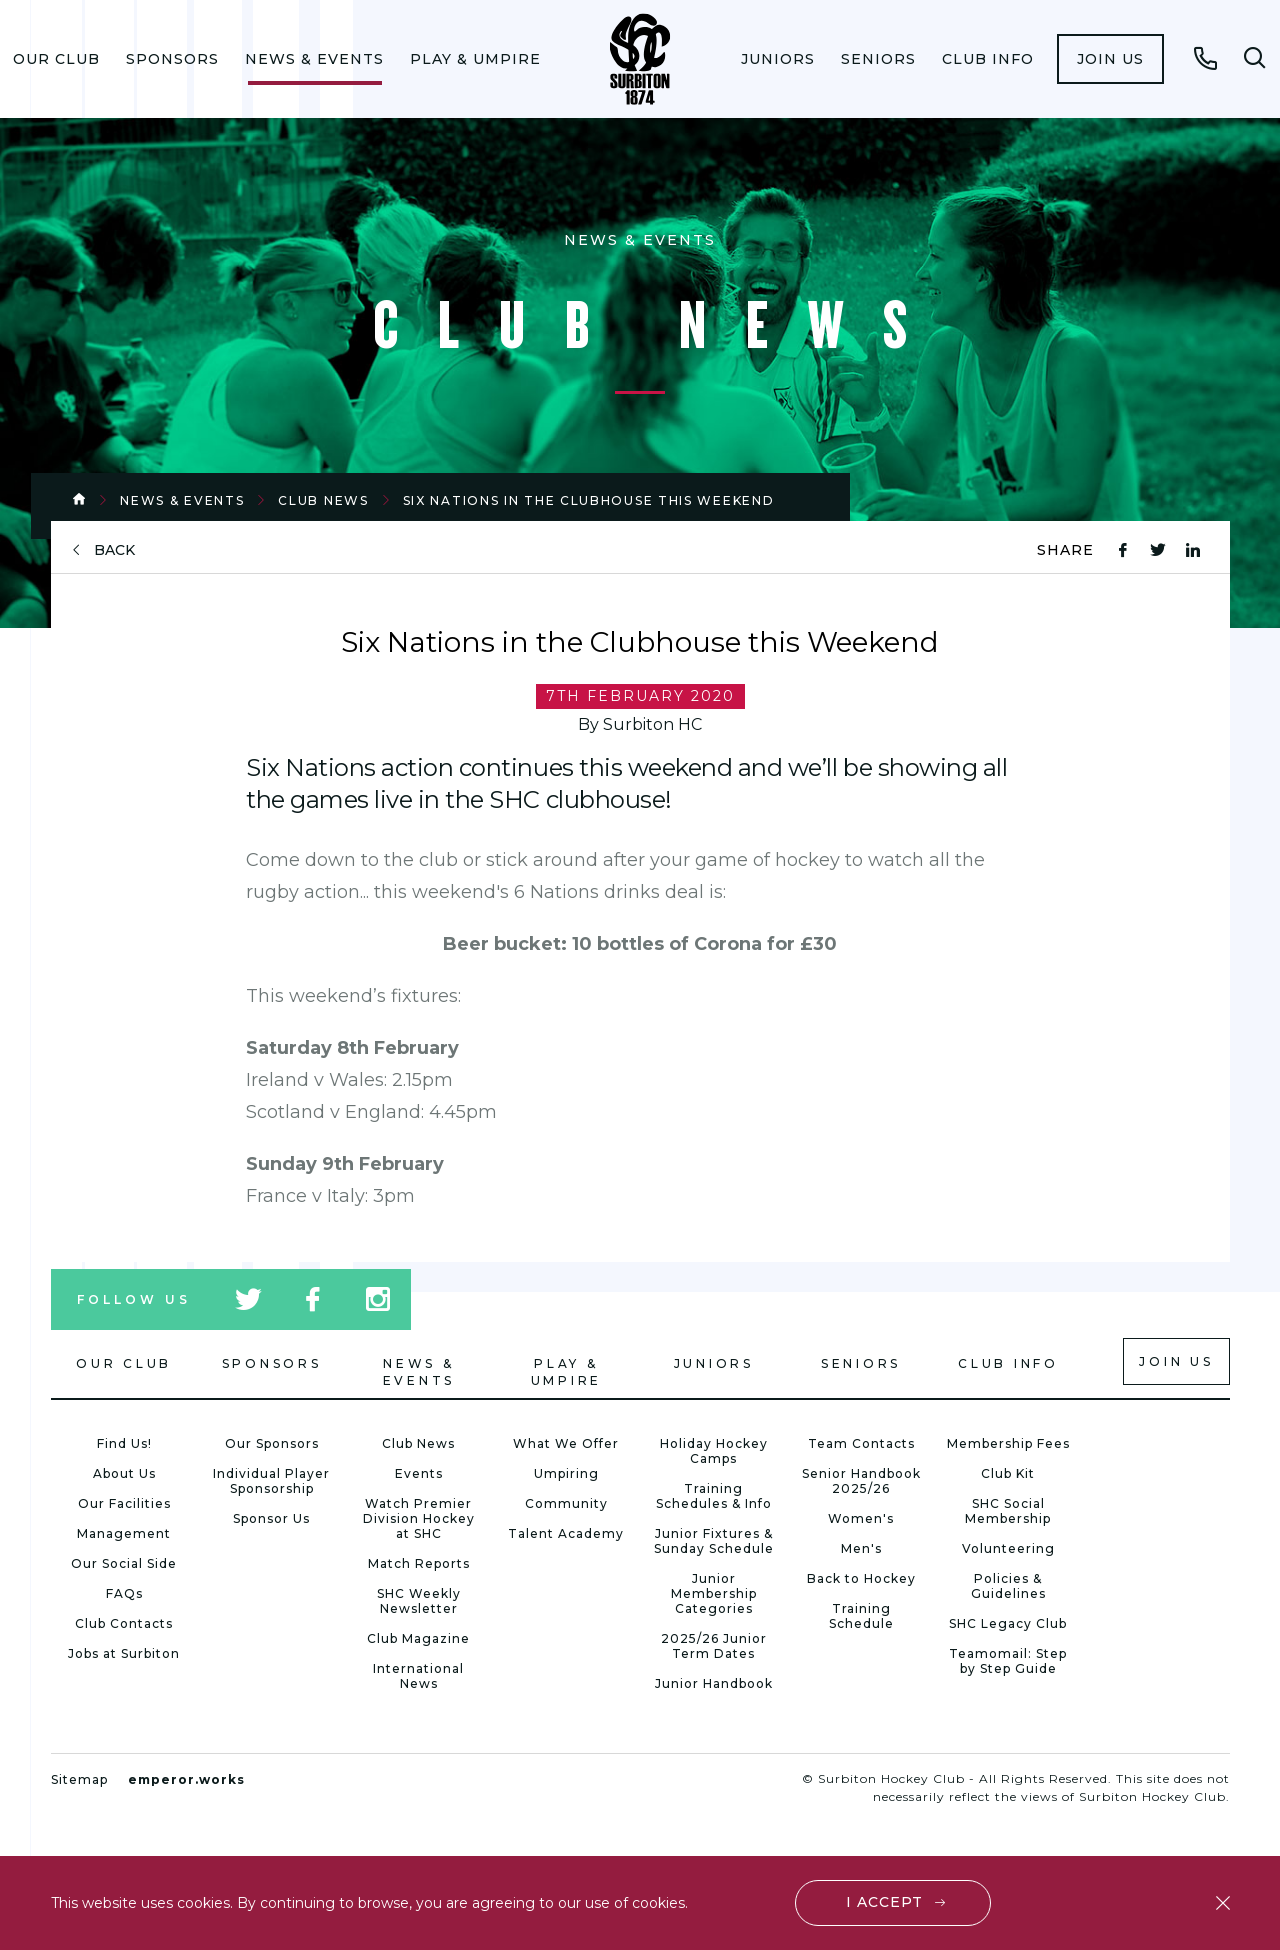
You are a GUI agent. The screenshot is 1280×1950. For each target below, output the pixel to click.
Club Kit (1008, 1473)
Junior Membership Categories (714, 1593)
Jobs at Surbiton (124, 1653)
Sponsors (172, 59)
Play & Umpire (475, 59)
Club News (323, 500)
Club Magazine (418, 1638)
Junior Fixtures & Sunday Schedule (714, 1541)
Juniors (778, 59)
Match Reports (419, 1563)
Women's (861, 1518)
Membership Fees (1008, 1443)
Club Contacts (124, 1623)
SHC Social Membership (1008, 1511)
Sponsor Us (271, 1518)
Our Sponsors (272, 1443)
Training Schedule (861, 1616)
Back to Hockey (861, 1578)
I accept (884, 1902)
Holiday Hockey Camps (714, 1451)
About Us (124, 1473)
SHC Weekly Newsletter (419, 1601)
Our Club (56, 59)
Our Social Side (124, 1563)
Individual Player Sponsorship (271, 1481)
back (114, 550)
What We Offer (566, 1443)
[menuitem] (56, 59)
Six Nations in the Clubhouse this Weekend (589, 500)
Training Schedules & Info (714, 1496)
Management (124, 1533)
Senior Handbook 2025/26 (861, 1481)
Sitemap (79, 1779)
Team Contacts (861, 1443)
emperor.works (186, 1779)
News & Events (314, 59)
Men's (861, 1548)
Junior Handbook (714, 1683)
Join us (1110, 59)
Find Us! (124, 1443)
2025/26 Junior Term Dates (714, 1646)
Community (566, 1503)
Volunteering (1008, 1548)
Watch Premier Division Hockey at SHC (419, 1518)
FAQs (124, 1593)
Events (419, 1473)
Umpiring (566, 1473)
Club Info (988, 59)
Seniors (878, 59)
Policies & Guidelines (1008, 1586)
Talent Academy (566, 1533)
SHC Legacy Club (1008, 1623)
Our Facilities (124, 1503)
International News (418, 1676)
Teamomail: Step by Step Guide (1008, 1661)
